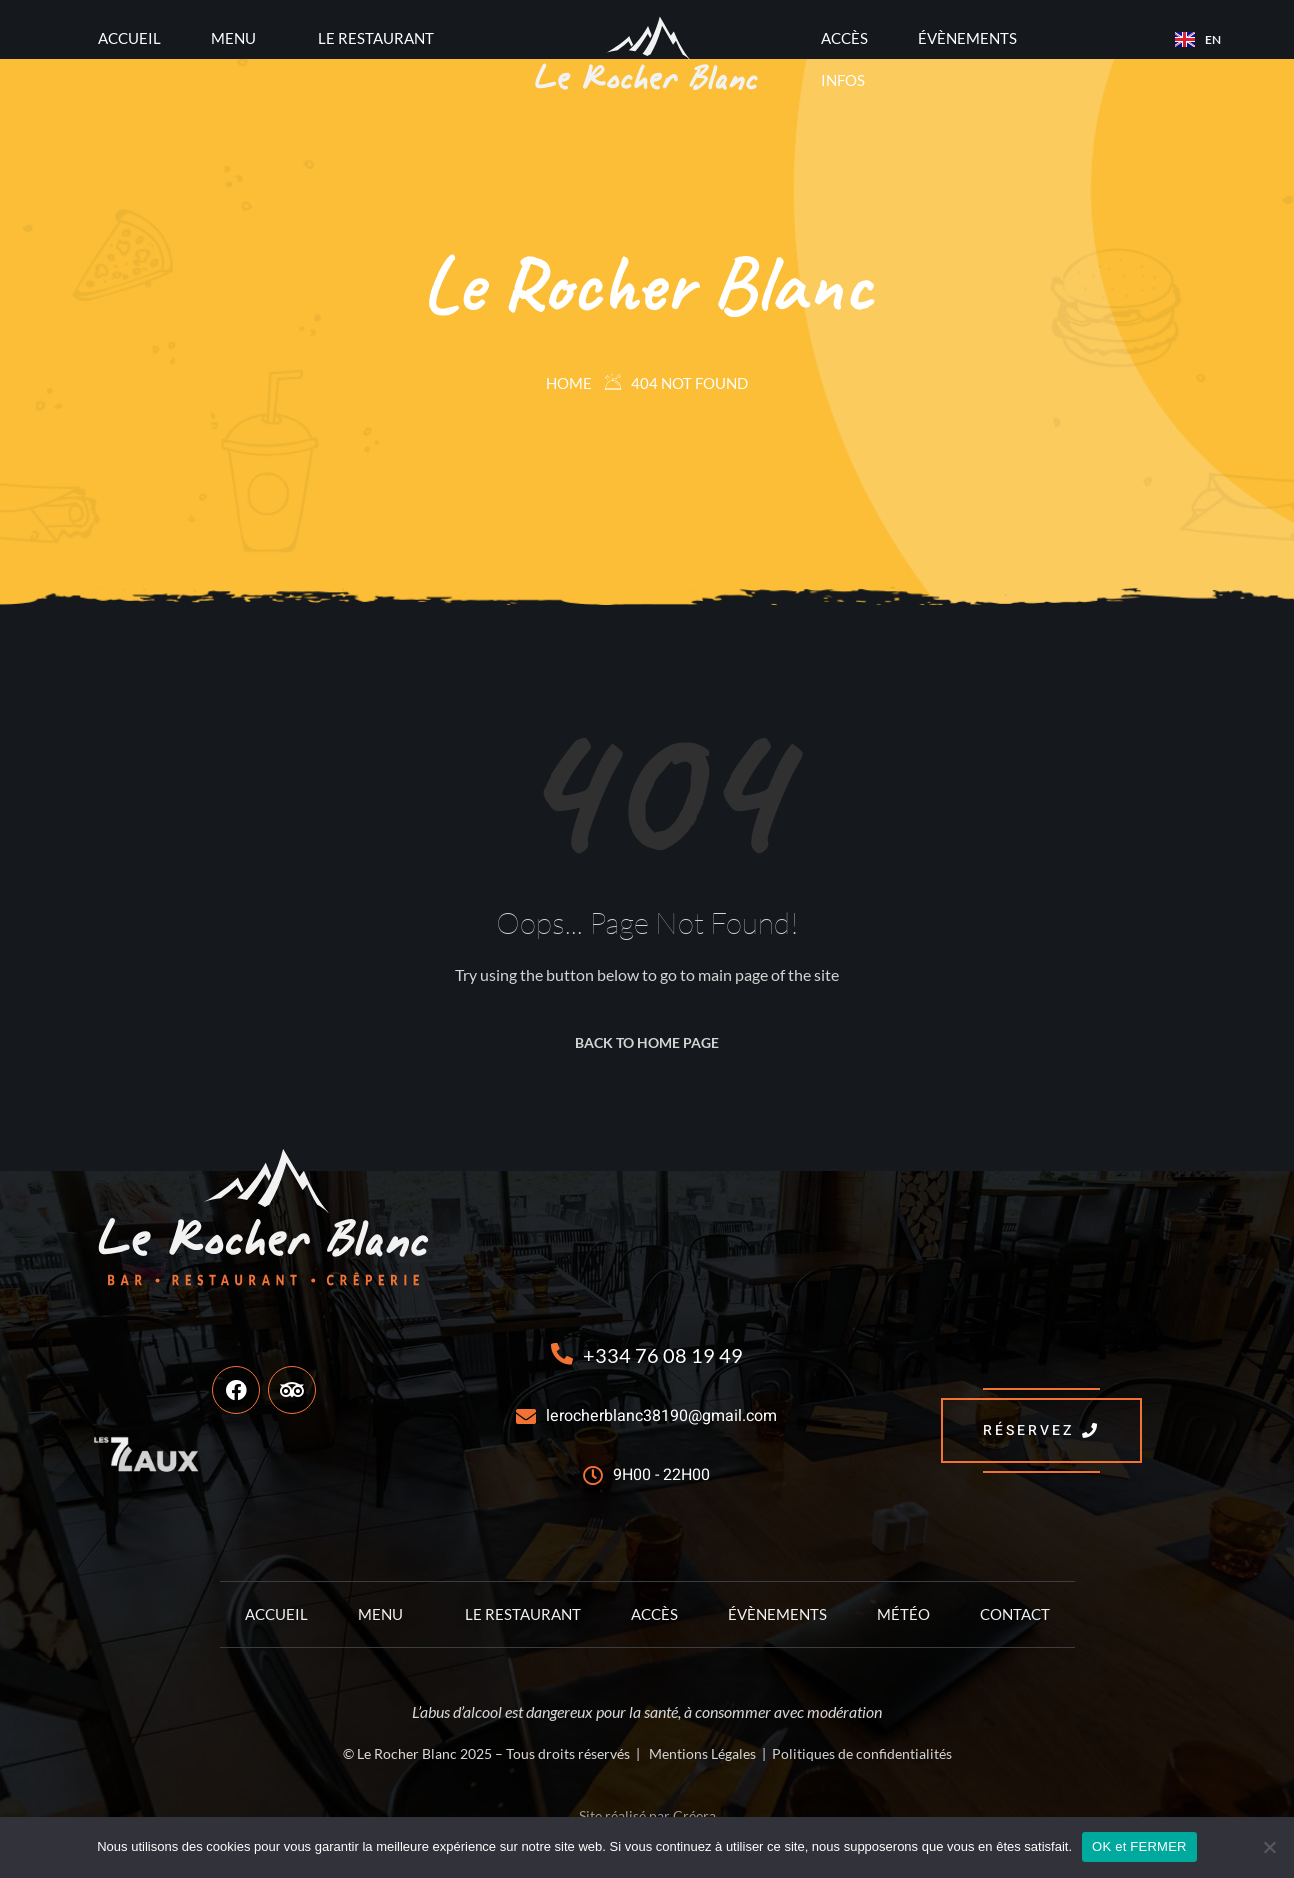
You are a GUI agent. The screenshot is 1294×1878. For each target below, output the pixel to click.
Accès (844, 38)
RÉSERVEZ (1041, 1430)
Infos (843, 80)
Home (569, 383)
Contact (1015, 1614)
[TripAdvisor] (292, 1390)
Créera (694, 1815)
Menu (233, 38)
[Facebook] (236, 1390)
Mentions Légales (702, 1753)
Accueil (129, 38)
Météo (903, 1614)
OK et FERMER (1139, 1846)
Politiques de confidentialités (862, 1753)
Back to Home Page (647, 1042)
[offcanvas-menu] (66, 38)
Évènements (967, 38)
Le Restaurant (376, 38)
